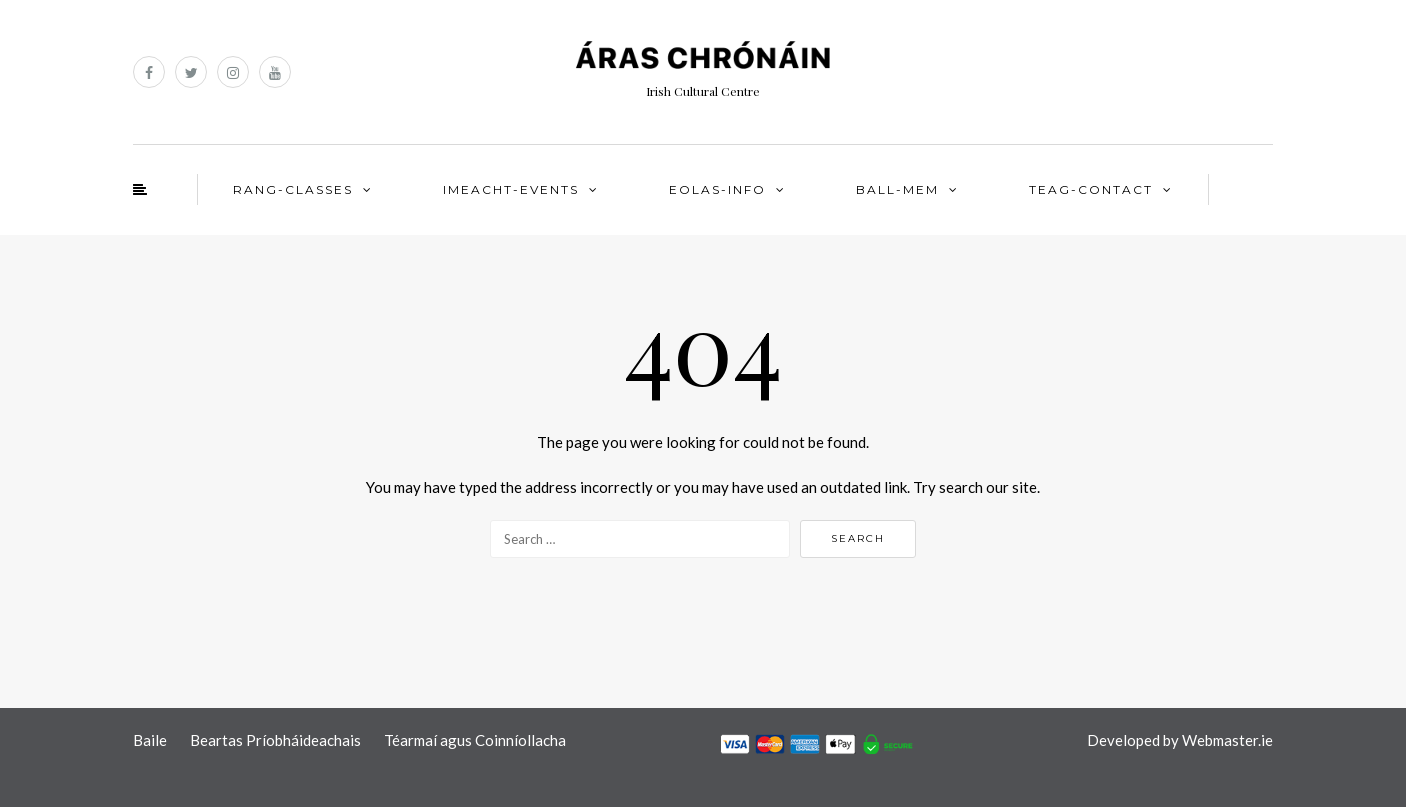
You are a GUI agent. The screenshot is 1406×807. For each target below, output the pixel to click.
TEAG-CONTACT (1091, 189)
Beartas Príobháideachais (275, 740)
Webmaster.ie (1227, 740)
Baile (150, 740)
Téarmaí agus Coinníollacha (475, 740)
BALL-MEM (897, 189)
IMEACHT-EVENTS (511, 189)
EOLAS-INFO (717, 189)
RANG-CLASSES (293, 189)
